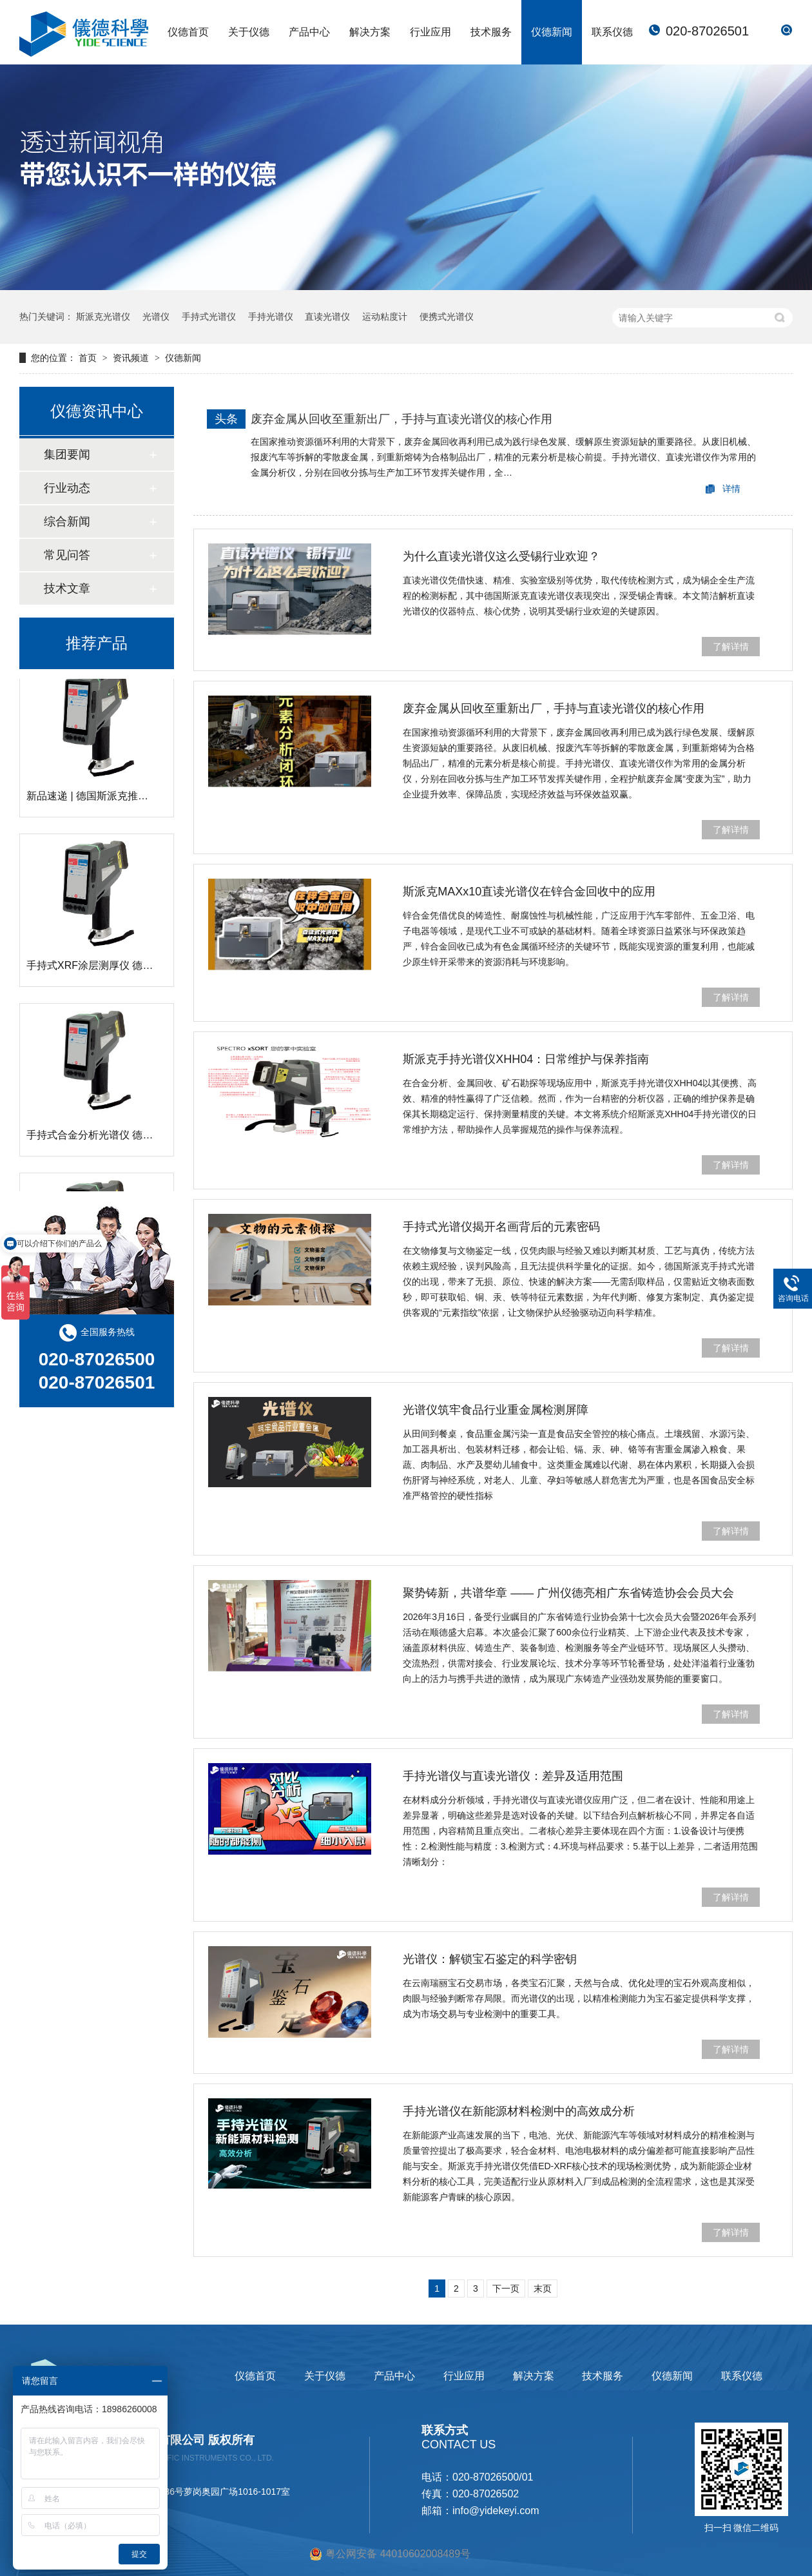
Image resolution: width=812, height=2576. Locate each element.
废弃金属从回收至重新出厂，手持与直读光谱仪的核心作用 (401, 419)
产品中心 (309, 31)
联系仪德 (612, 31)
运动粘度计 (384, 316)
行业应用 (430, 31)
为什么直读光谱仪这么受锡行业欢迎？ (501, 556)
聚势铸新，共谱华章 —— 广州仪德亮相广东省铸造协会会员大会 (568, 1592)
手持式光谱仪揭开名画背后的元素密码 (501, 1226)
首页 (89, 358)
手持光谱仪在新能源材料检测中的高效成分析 (519, 2111)
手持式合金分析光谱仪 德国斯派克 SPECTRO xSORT (149, 1138)
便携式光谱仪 (447, 316)
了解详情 (731, 646)
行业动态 (67, 488)
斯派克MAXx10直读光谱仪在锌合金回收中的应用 (529, 891)
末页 (543, 2288)
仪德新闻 (551, 31)
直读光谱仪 (327, 316)
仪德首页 (188, 31)
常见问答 (67, 555)
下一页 (505, 2288)
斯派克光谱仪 (103, 316)
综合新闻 (67, 521)
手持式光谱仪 (209, 316)
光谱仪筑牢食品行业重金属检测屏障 (495, 1409)
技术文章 (67, 588)
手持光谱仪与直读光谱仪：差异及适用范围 (513, 1776)
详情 (731, 488)
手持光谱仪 (270, 316)
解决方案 (370, 31)
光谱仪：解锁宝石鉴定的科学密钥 (490, 1959)
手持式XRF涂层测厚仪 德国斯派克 (105, 968)
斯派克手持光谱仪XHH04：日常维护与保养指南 (526, 1059)
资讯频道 (132, 358)
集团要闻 (67, 454)
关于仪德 (248, 31)
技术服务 (491, 31)
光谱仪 (155, 316)
